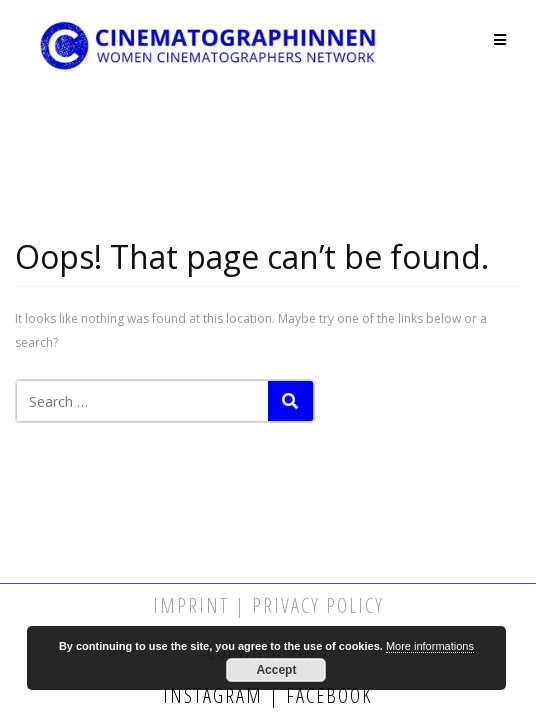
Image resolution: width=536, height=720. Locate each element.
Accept (276, 670)
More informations (430, 646)
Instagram (216, 695)
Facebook (326, 695)
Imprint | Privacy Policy (268, 605)
